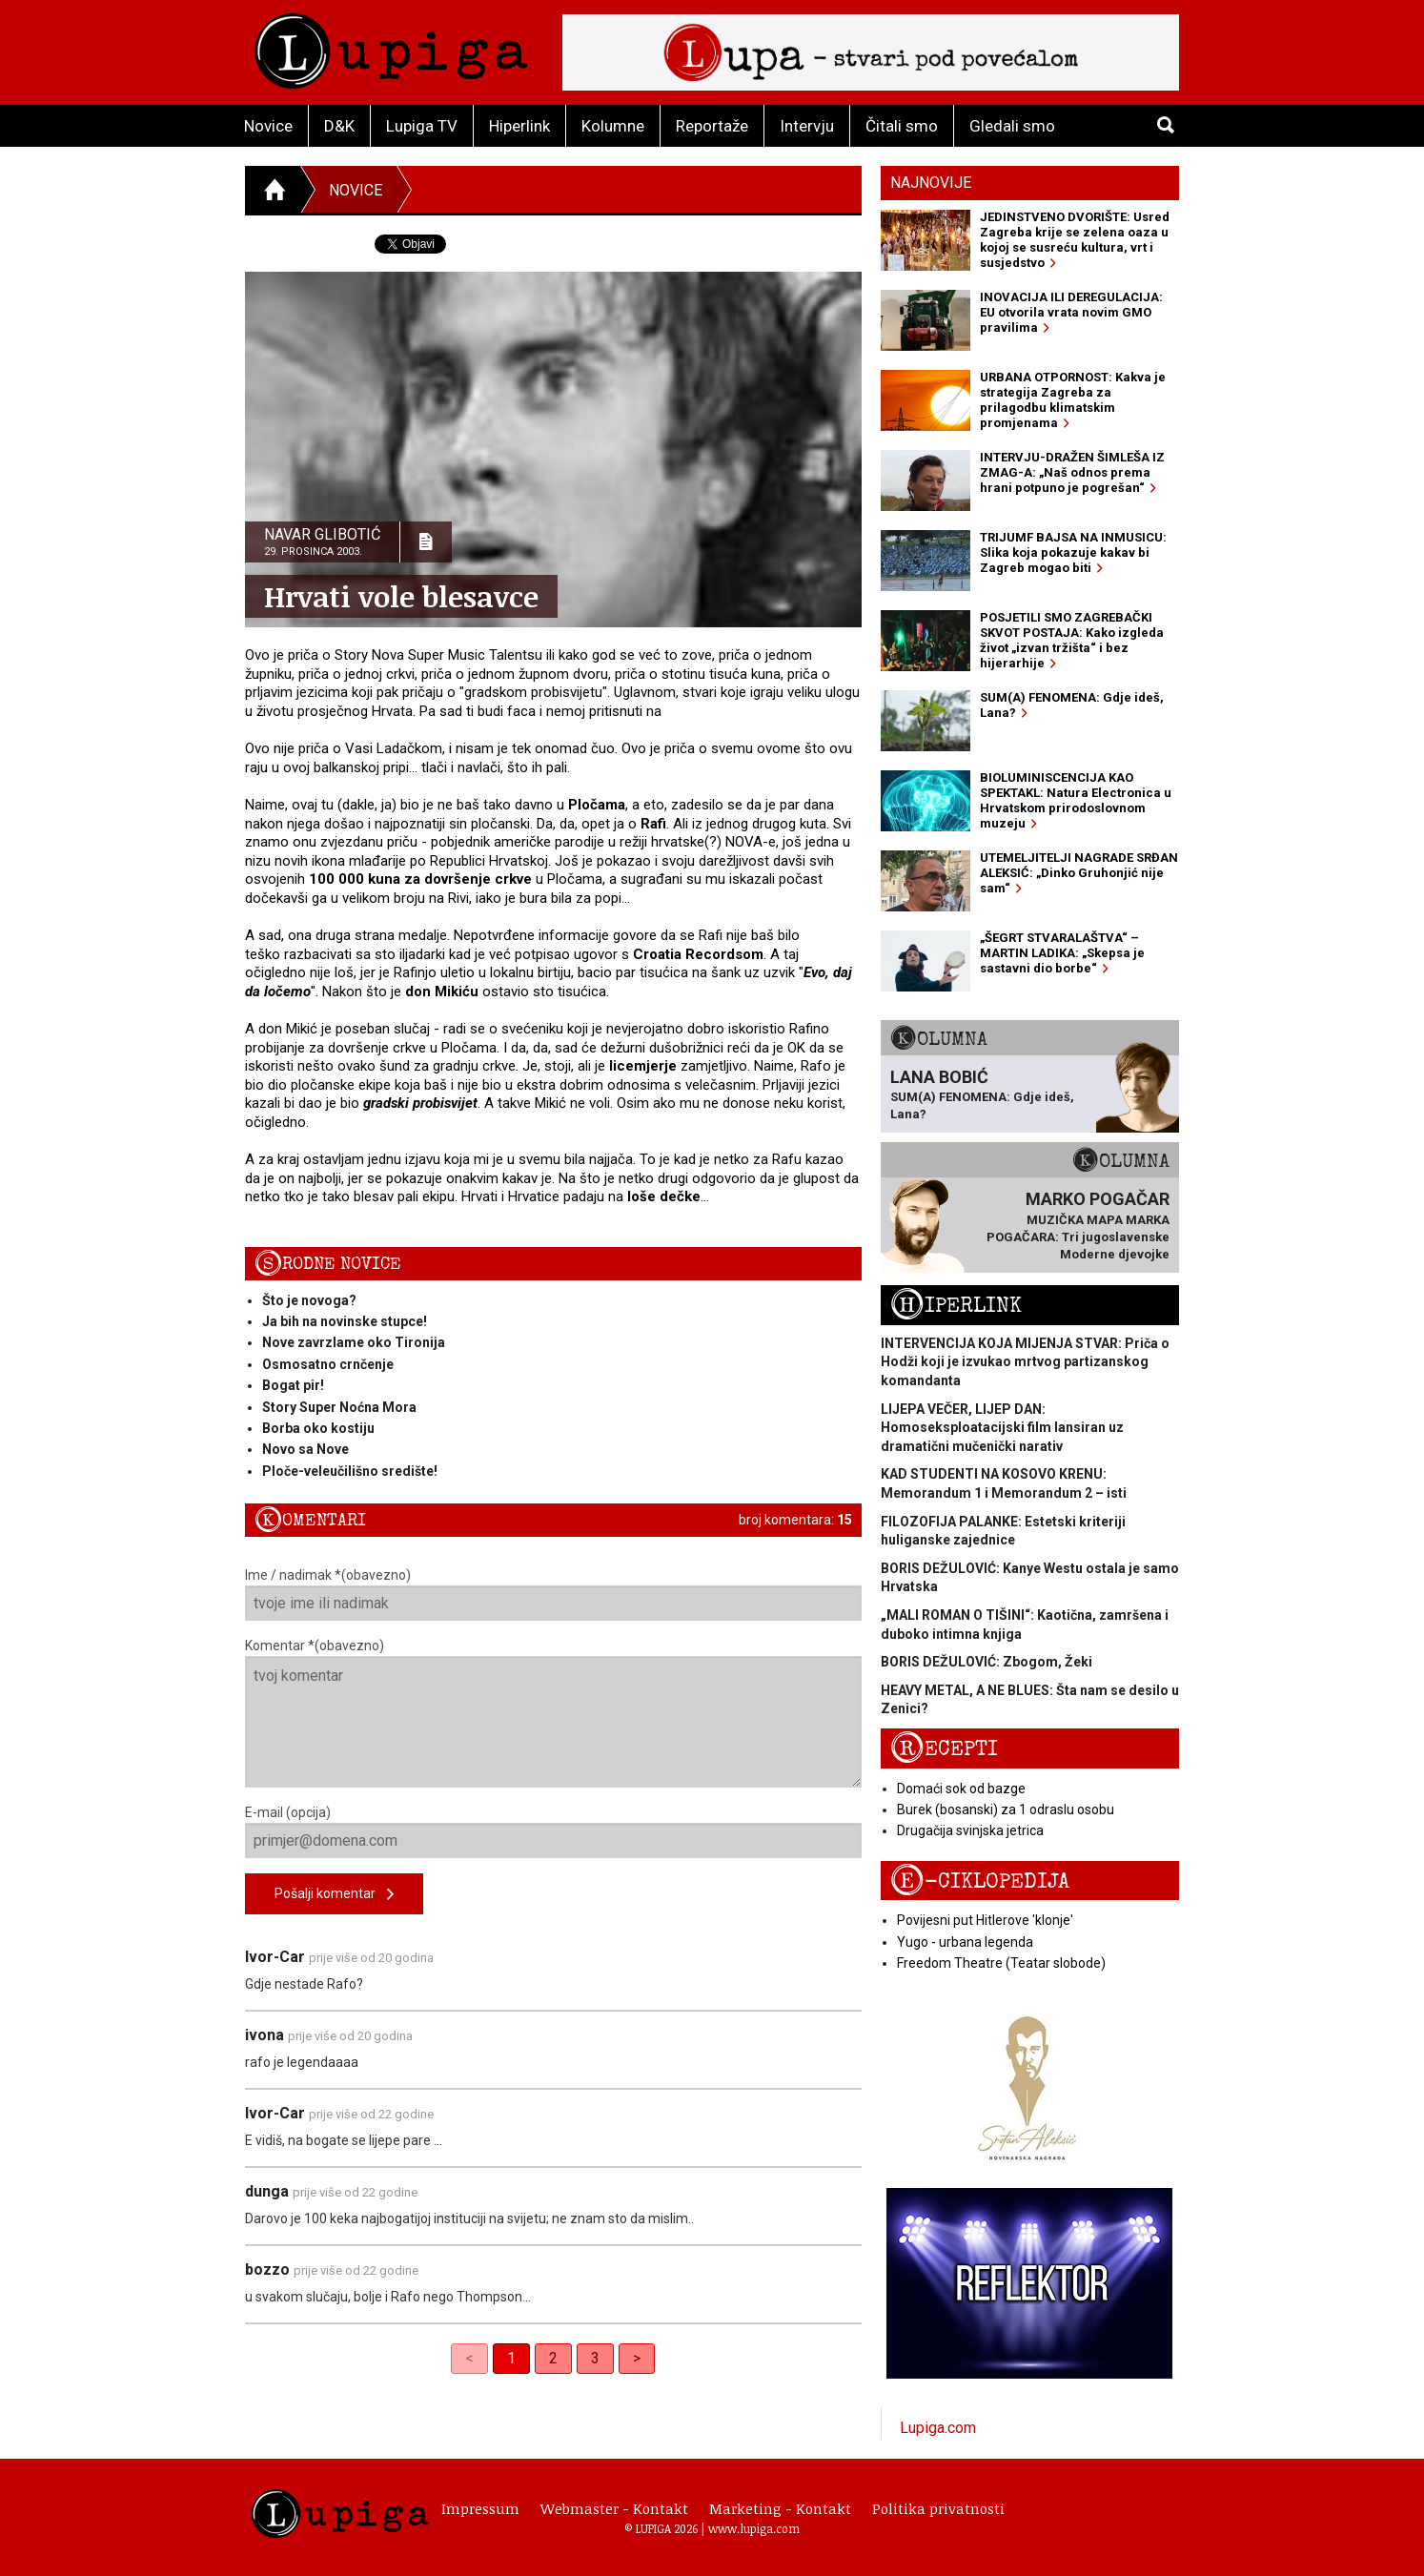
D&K (339, 125)
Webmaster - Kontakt (614, 2508)
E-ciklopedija (979, 1881)
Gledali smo (1012, 125)
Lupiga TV (422, 125)
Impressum (480, 2508)
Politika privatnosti (938, 2508)
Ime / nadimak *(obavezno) (553, 1594)
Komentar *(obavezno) (553, 1713)
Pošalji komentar (334, 1895)
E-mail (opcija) (553, 1831)
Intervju (807, 125)
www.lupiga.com (754, 2528)
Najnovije (930, 183)
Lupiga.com (938, 2428)
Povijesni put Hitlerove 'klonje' (985, 1920)
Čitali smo (901, 125)
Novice (268, 125)
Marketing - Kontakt (780, 2508)
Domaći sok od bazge (961, 1788)
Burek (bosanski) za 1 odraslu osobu (1005, 1809)
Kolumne (612, 125)
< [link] (469, 2358)
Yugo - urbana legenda (965, 1942)
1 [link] (511, 2358)
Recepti (944, 1749)
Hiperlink (519, 125)
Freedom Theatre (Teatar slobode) (1001, 1963)
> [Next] (637, 2358)
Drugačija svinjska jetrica (970, 1830)
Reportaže (712, 125)
